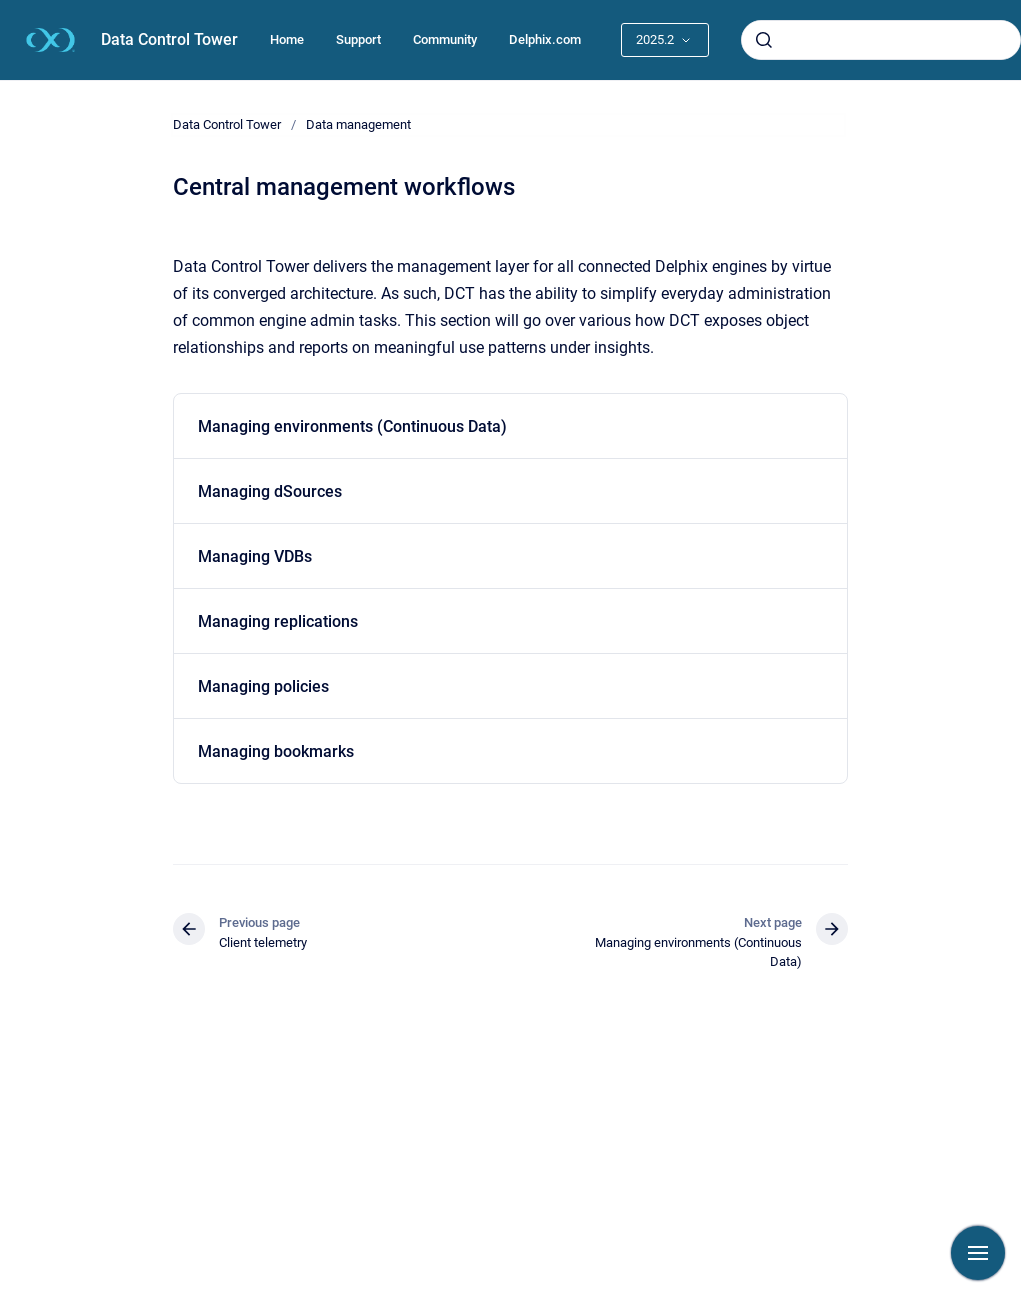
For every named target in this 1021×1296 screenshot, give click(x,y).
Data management (358, 124)
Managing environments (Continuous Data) (352, 426)
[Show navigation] (978, 1253)
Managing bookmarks (276, 751)
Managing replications (278, 621)
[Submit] (764, 40)
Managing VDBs (255, 556)
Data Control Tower (169, 39)
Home (287, 39)
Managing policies (263, 686)
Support (358, 39)
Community (445, 39)
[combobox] (881, 40)
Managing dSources (270, 491)
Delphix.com (545, 39)
